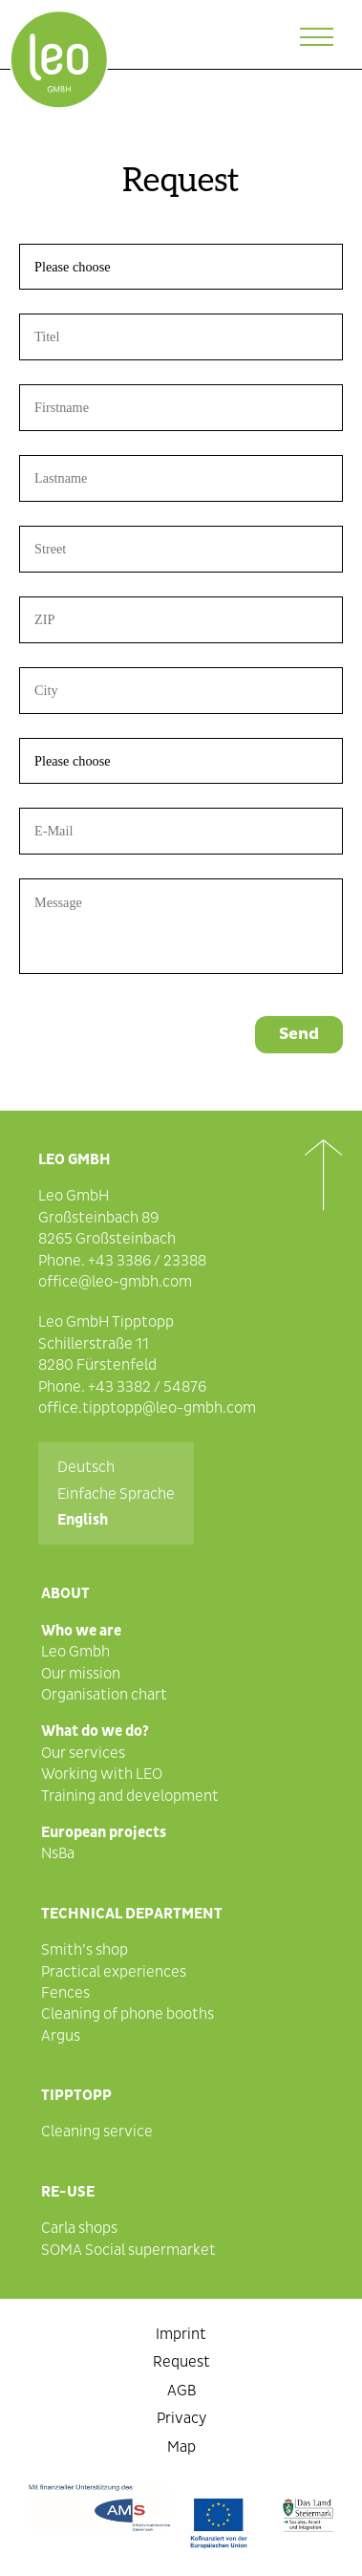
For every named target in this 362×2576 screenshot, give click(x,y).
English (82, 1519)
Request (181, 2361)
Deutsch (86, 1467)
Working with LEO (101, 1774)
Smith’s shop (84, 1949)
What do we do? (95, 1731)
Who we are (81, 1630)
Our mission (80, 1673)
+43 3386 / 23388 (147, 1260)
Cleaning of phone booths (127, 2014)
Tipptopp (76, 2095)
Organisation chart (104, 1694)
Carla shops (79, 2228)
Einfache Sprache (116, 1494)
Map (181, 2447)
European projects (103, 1832)
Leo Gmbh (75, 1651)
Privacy (181, 2418)
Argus (60, 2036)
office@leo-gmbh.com (115, 1281)
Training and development (130, 1796)
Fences (65, 1992)
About (65, 1593)
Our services (83, 1753)
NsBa (58, 1853)
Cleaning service (97, 2131)
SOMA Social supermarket (128, 2250)
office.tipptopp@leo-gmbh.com (147, 1408)
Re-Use (68, 2191)
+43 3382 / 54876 (147, 1386)
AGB (181, 2390)
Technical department (132, 1913)
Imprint (181, 2334)
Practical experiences (113, 1971)
